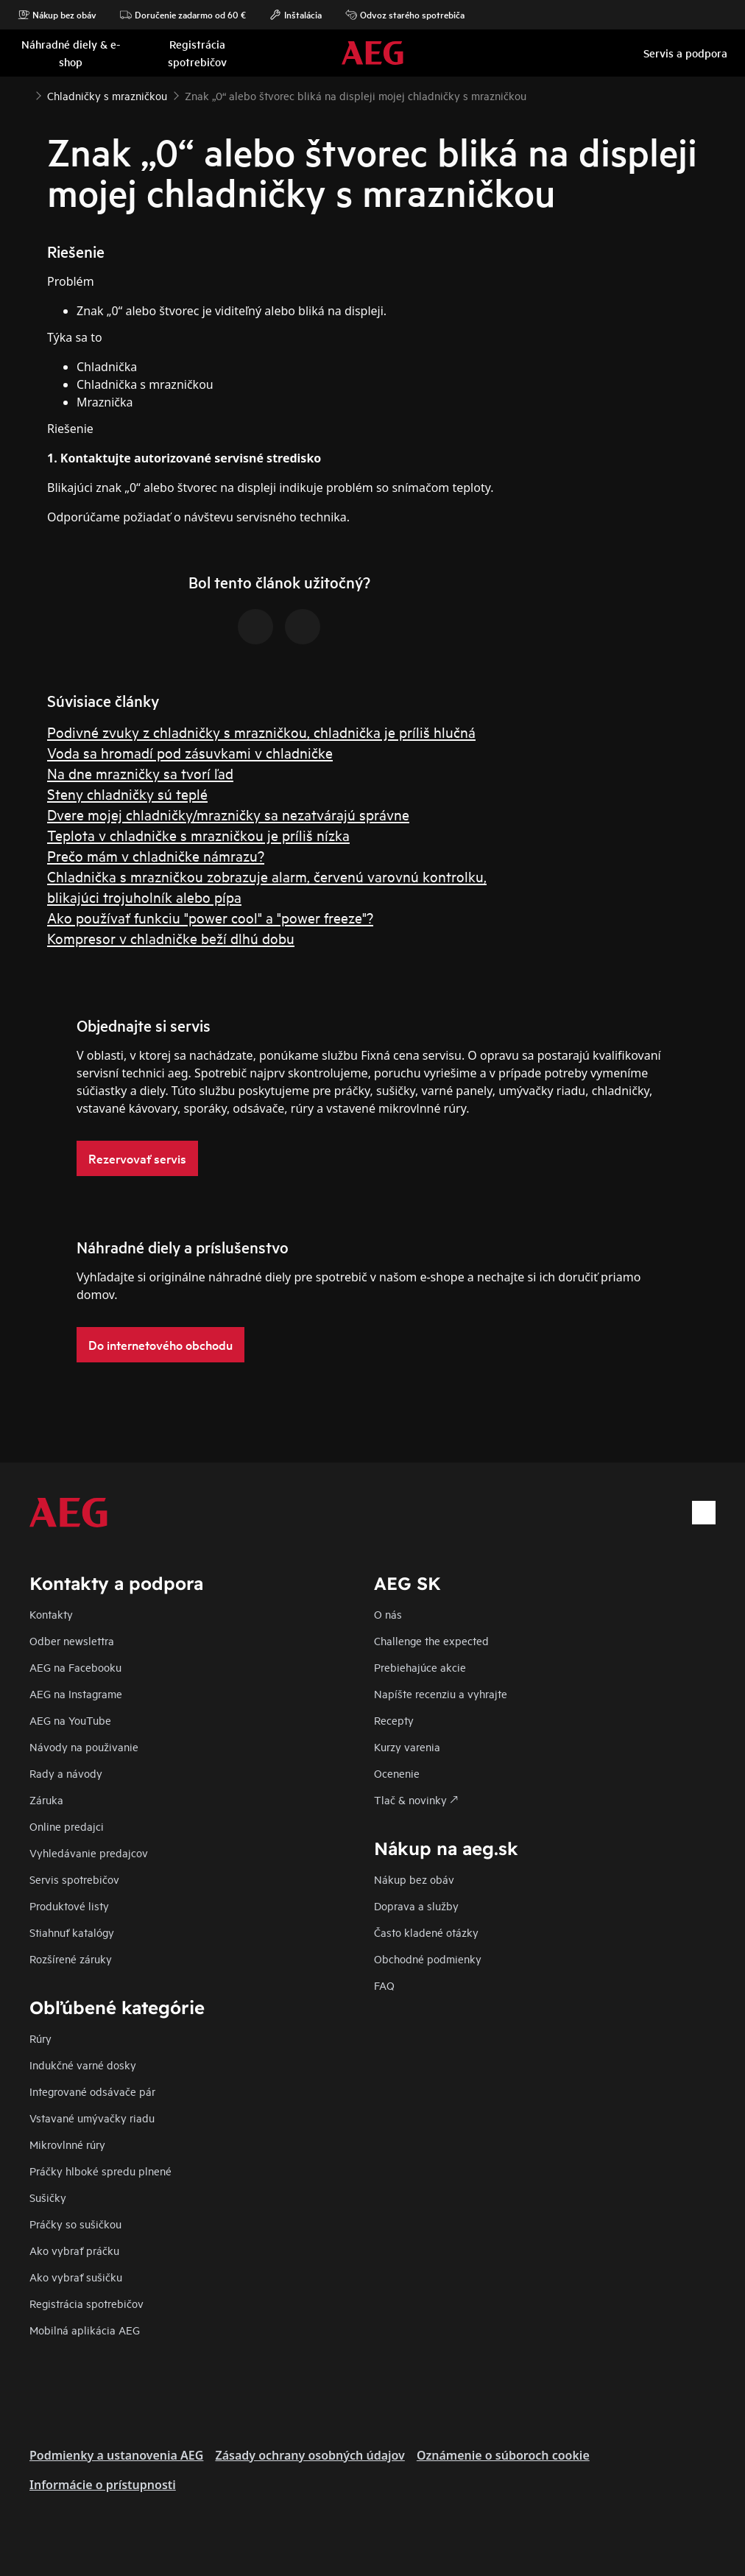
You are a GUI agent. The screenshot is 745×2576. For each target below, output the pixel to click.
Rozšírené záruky (70, 1959)
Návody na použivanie (83, 1746)
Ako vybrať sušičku (75, 2277)
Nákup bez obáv (57, 15)
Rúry (40, 2038)
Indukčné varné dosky (82, 2065)
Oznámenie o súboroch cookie (503, 2455)
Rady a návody (65, 1773)
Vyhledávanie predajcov (88, 1852)
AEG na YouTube (70, 1720)
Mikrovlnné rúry (67, 2144)
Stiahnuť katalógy (71, 1932)
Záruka (46, 1799)
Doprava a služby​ (416, 1905)
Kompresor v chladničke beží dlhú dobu (170, 938)
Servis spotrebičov (74, 1879)
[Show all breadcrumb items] (23, 94)
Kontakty (51, 1614)
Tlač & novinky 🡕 (416, 1799)
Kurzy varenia (407, 1746)
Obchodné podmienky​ (427, 1959)
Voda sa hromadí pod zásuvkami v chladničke (190, 752)
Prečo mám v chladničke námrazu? (155, 855)
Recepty (394, 1720)
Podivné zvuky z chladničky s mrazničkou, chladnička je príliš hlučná (261, 731)
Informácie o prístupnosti (102, 2485)
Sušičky (47, 2197)
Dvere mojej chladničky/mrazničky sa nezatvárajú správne (228, 814)
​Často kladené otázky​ (426, 1932)
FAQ (384, 1985)
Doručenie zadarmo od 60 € (183, 15)
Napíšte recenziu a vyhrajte (440, 1693)
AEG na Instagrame (75, 1693)
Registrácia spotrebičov (86, 2303)
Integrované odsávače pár (92, 2091)
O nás (388, 1614)
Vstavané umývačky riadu (92, 2118)
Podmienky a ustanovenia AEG (116, 2455)
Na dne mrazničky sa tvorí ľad (140, 773)
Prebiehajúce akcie (420, 1667)
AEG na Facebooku (75, 1667)
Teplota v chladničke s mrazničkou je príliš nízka (198, 835)
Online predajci (66, 1826)
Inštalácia (295, 15)
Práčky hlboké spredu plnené (100, 2171)
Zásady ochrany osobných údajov (309, 2455)
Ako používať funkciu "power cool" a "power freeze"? (210, 917)
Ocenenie (397, 1773)
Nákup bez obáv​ (414, 1879)
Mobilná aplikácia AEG (84, 2330)
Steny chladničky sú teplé (127, 793)
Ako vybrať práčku (74, 2250)
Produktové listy (69, 1905)
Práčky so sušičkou (75, 2224)
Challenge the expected (431, 1640)
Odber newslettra (71, 1640)
